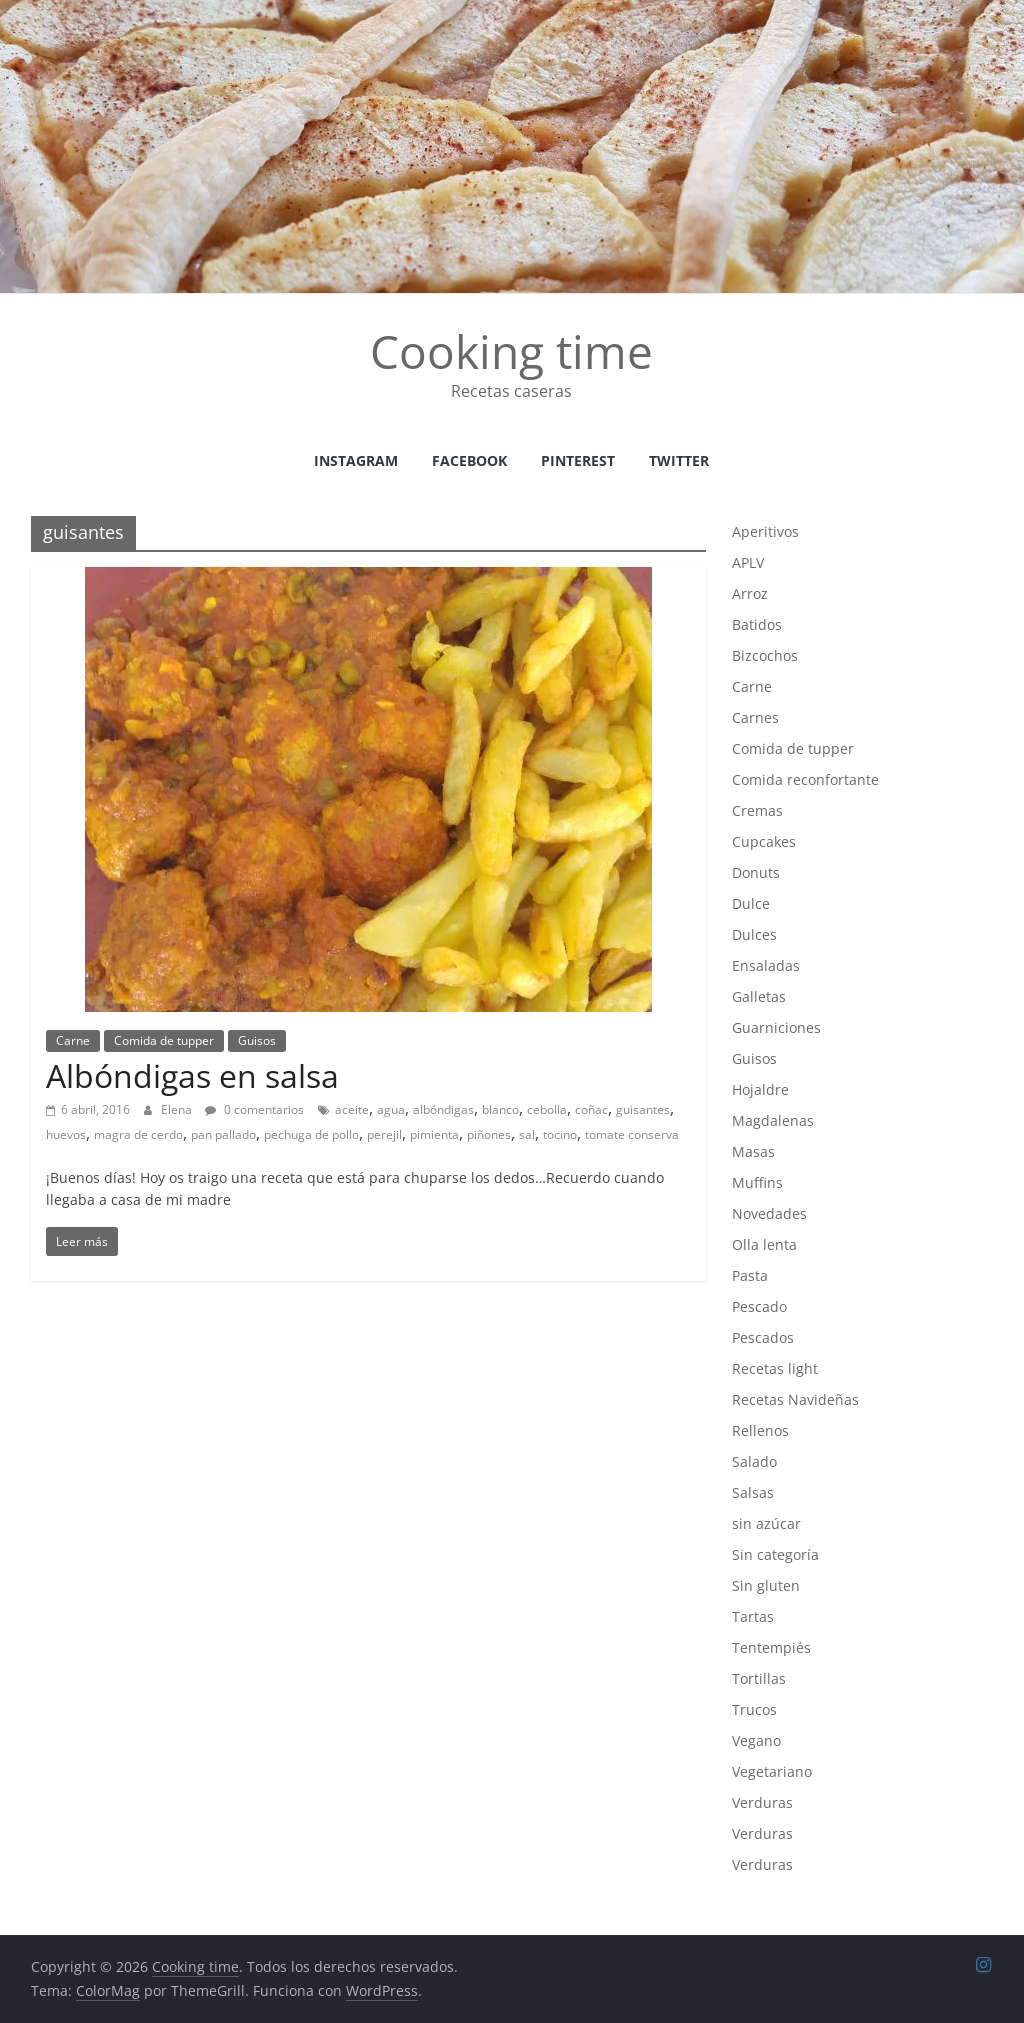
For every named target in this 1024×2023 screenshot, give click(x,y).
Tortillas (759, 1678)
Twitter (679, 460)
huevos (66, 1134)
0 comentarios (254, 1109)
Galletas (759, 996)
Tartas (753, 1616)
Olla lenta (764, 1244)
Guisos (257, 1040)
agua (391, 1109)
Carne (73, 1040)
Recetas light (775, 1368)
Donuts (756, 872)
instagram (356, 460)
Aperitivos (765, 531)
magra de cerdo (138, 1134)
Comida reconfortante (805, 779)
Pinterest (578, 460)
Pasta (750, 1275)
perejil (384, 1134)
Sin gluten (766, 1585)
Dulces (754, 934)
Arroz (750, 593)
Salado (754, 1461)
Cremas (757, 810)
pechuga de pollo (311, 1134)
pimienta (434, 1134)
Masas (753, 1151)
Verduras (762, 1802)
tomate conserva (632, 1134)
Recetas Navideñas (795, 1399)
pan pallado (223, 1134)
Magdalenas (773, 1120)
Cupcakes (764, 841)
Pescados (763, 1337)
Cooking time (511, 351)
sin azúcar (766, 1523)
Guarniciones (776, 1027)
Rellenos (760, 1430)
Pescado (759, 1306)
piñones (489, 1134)
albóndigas (443, 1109)
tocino (560, 1134)
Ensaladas (766, 965)
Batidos (757, 624)
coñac (591, 1109)
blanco (500, 1109)
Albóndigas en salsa (192, 1075)
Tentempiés (771, 1647)
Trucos (754, 1709)
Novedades (769, 1213)
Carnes (755, 717)
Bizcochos (765, 655)
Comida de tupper (164, 1040)
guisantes (643, 1109)
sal (527, 1134)
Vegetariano (772, 1771)
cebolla (547, 1109)
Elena (178, 1109)
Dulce (751, 903)
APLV (748, 562)
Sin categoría (775, 1554)
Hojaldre (760, 1089)
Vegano (756, 1740)
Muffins (757, 1182)
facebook (469, 460)
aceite (352, 1109)
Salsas (753, 1492)
